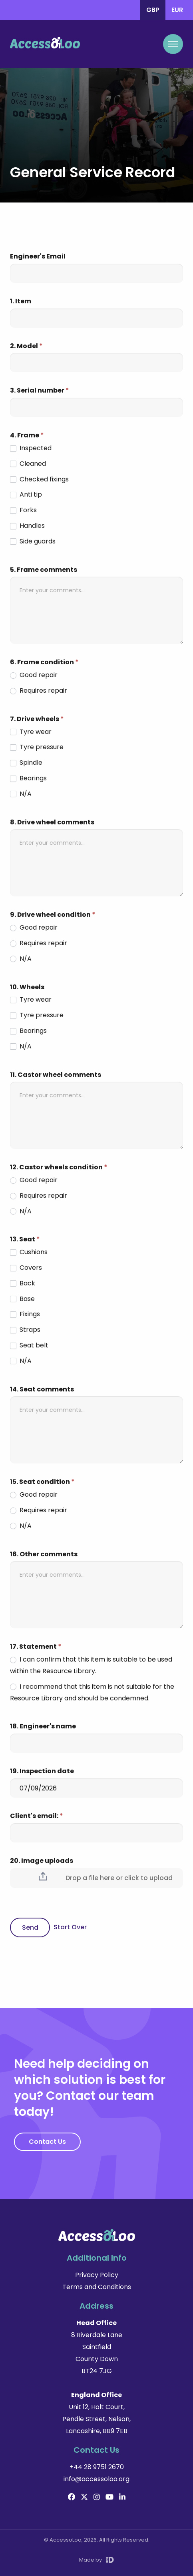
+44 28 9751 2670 (97, 2467)
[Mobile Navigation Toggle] (173, 44)
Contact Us (47, 2141)
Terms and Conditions (96, 2286)
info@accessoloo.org (96, 2479)
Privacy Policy (96, 2274)
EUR (177, 9)
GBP (152, 9)
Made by (96, 2560)
